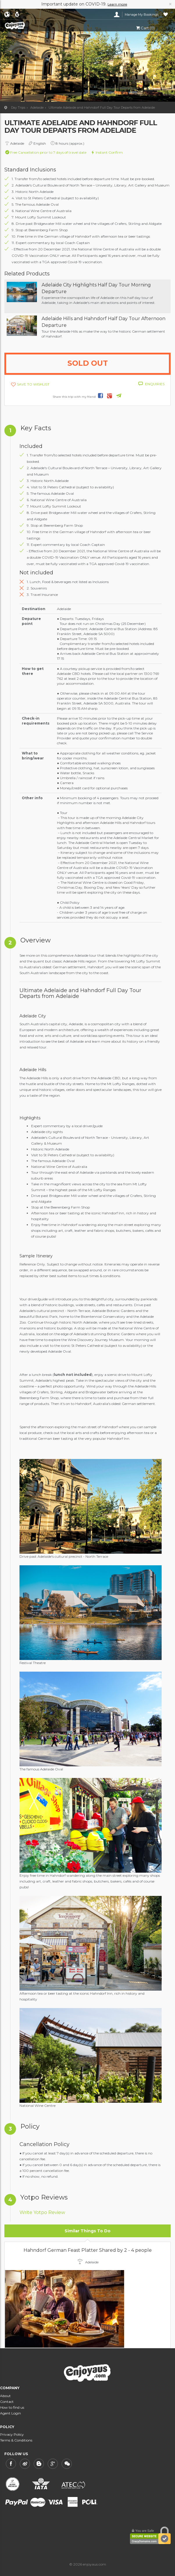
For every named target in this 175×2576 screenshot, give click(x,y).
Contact (7, 2401)
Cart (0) (145, 28)
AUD (18, 14)
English (7, 14)
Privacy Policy (12, 2434)
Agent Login (10, 2413)
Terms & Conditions (16, 2440)
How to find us (12, 2407)
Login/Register (117, 14)
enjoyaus (30, 25)
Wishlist (166, 14)
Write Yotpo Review (42, 2212)
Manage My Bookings (141, 14)
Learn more (117, 4)
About (5, 2396)
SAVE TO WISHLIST (33, 384)
